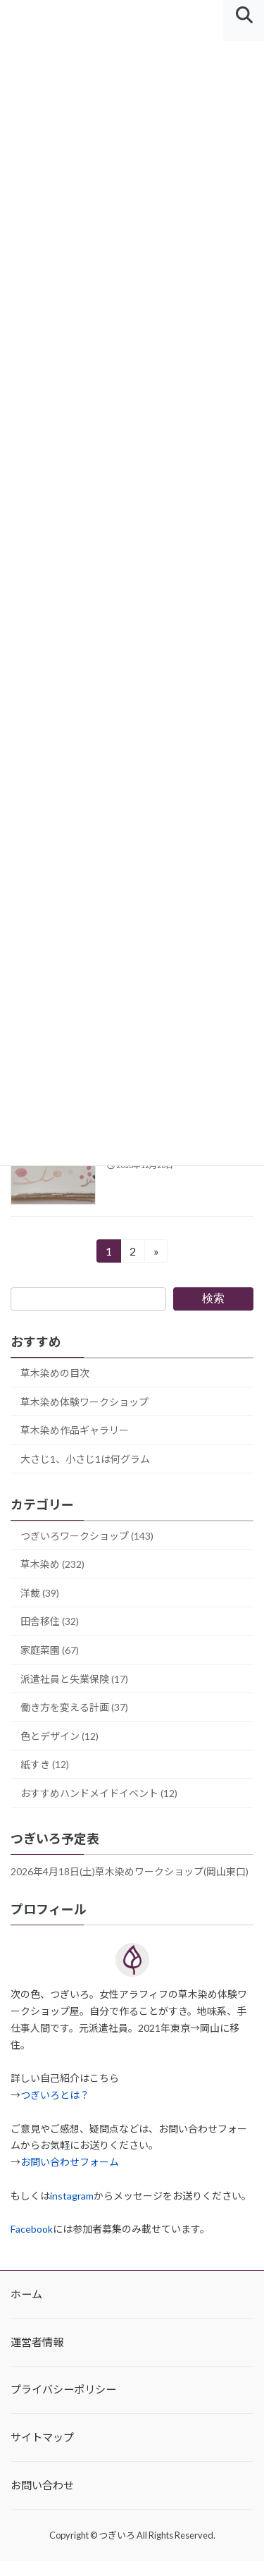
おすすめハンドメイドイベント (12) (98, 1793)
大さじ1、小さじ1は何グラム (85, 1459)
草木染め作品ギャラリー (74, 1430)
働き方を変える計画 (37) (74, 1707)
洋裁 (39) (39, 1593)
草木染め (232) (52, 1564)
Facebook (32, 2229)
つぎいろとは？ (54, 2095)
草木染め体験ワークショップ (84, 1401)
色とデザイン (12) (59, 1736)
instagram (72, 2196)
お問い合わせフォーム (69, 2162)
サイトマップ (42, 2437)
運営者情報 (37, 2342)
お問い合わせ (42, 2485)
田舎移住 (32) (49, 1621)
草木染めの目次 (54, 1373)
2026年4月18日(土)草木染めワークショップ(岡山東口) (130, 1871)
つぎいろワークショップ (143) (86, 1535)
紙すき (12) (44, 1764)
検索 (213, 1298)
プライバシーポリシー (63, 2390)
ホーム (26, 2294)
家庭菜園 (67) (49, 1650)
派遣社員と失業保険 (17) (74, 1678)
